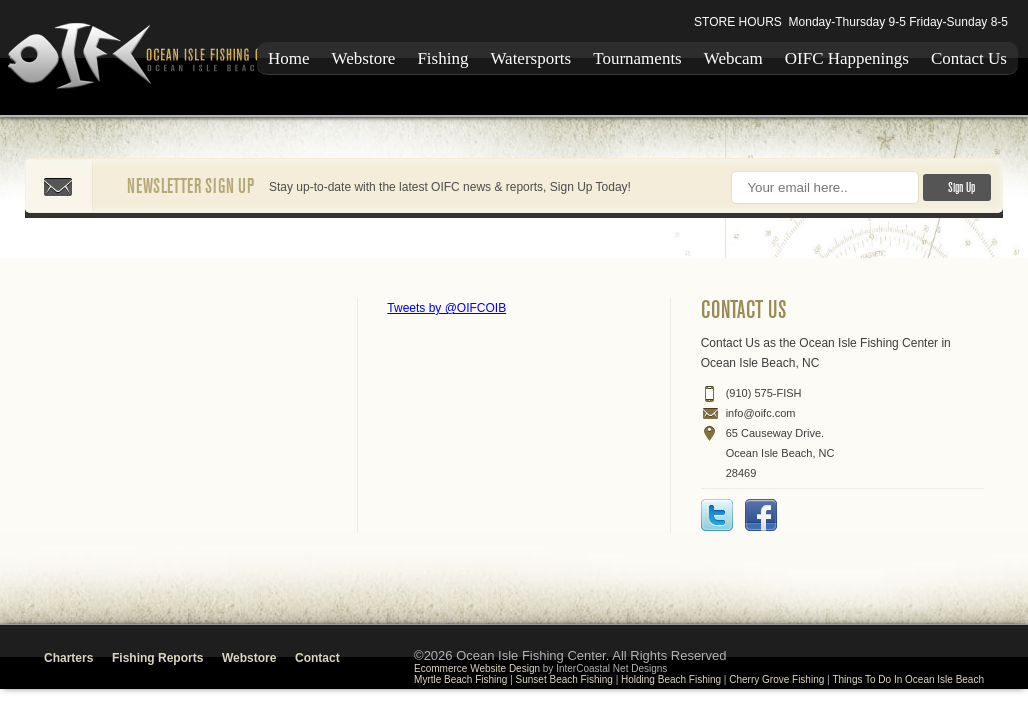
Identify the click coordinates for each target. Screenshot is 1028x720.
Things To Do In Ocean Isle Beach (908, 679)
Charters (68, 658)
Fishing (442, 58)
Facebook (761, 515)
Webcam (733, 58)
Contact (317, 658)
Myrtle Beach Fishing (460, 679)
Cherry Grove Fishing (776, 679)
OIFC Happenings (847, 58)
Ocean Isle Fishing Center (154, 57)
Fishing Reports (157, 658)
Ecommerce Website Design (477, 668)
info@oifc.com (761, 413)
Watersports (530, 58)
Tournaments (637, 58)
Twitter (717, 515)
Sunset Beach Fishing (564, 679)
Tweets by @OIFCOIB (446, 308)
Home (289, 58)
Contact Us (969, 58)
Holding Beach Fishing (671, 679)
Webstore (364, 58)
